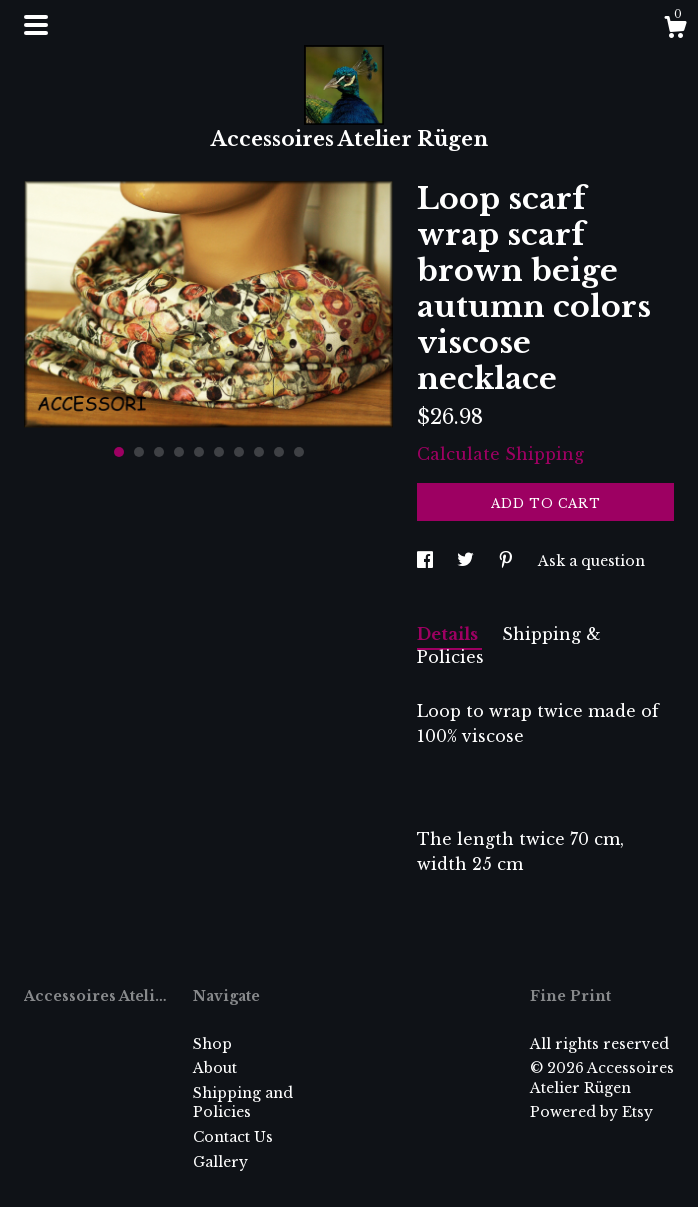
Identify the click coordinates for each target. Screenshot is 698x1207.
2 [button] (139, 452)
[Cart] (675, 30)
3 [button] (159, 452)
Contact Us (233, 1137)
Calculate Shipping (500, 454)
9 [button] (279, 452)
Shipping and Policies (243, 1103)
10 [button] (299, 452)
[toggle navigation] (36, 25)
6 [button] (219, 452)
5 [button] (199, 452)
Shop (212, 1044)
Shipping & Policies (509, 645)
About (215, 1068)
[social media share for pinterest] (508, 561)
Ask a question (591, 561)
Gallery (220, 1162)
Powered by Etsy (591, 1112)
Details (449, 634)
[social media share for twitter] (467, 561)
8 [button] (259, 452)
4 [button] (179, 452)
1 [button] (119, 452)
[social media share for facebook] (427, 561)
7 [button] (239, 452)
